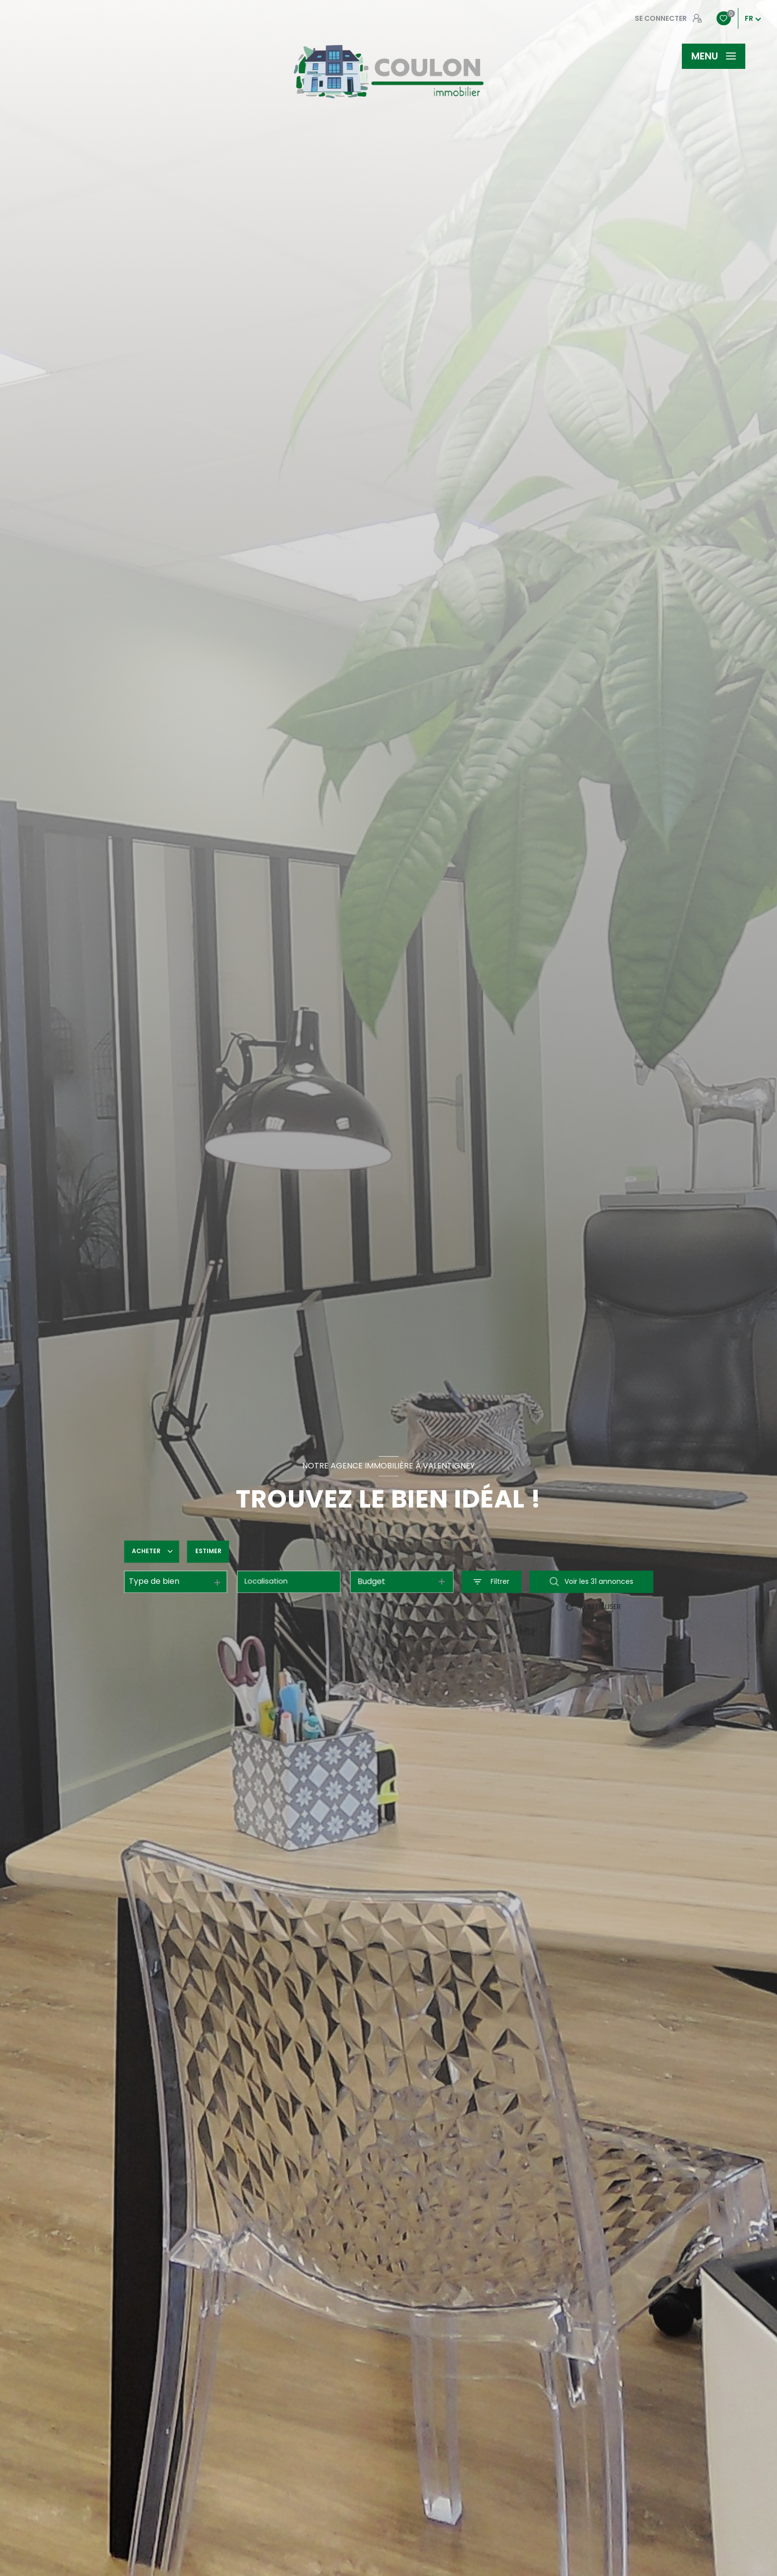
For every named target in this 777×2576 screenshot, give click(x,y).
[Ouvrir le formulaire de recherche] (491, 1581)
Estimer (208, 1551)
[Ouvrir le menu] (713, 56)
